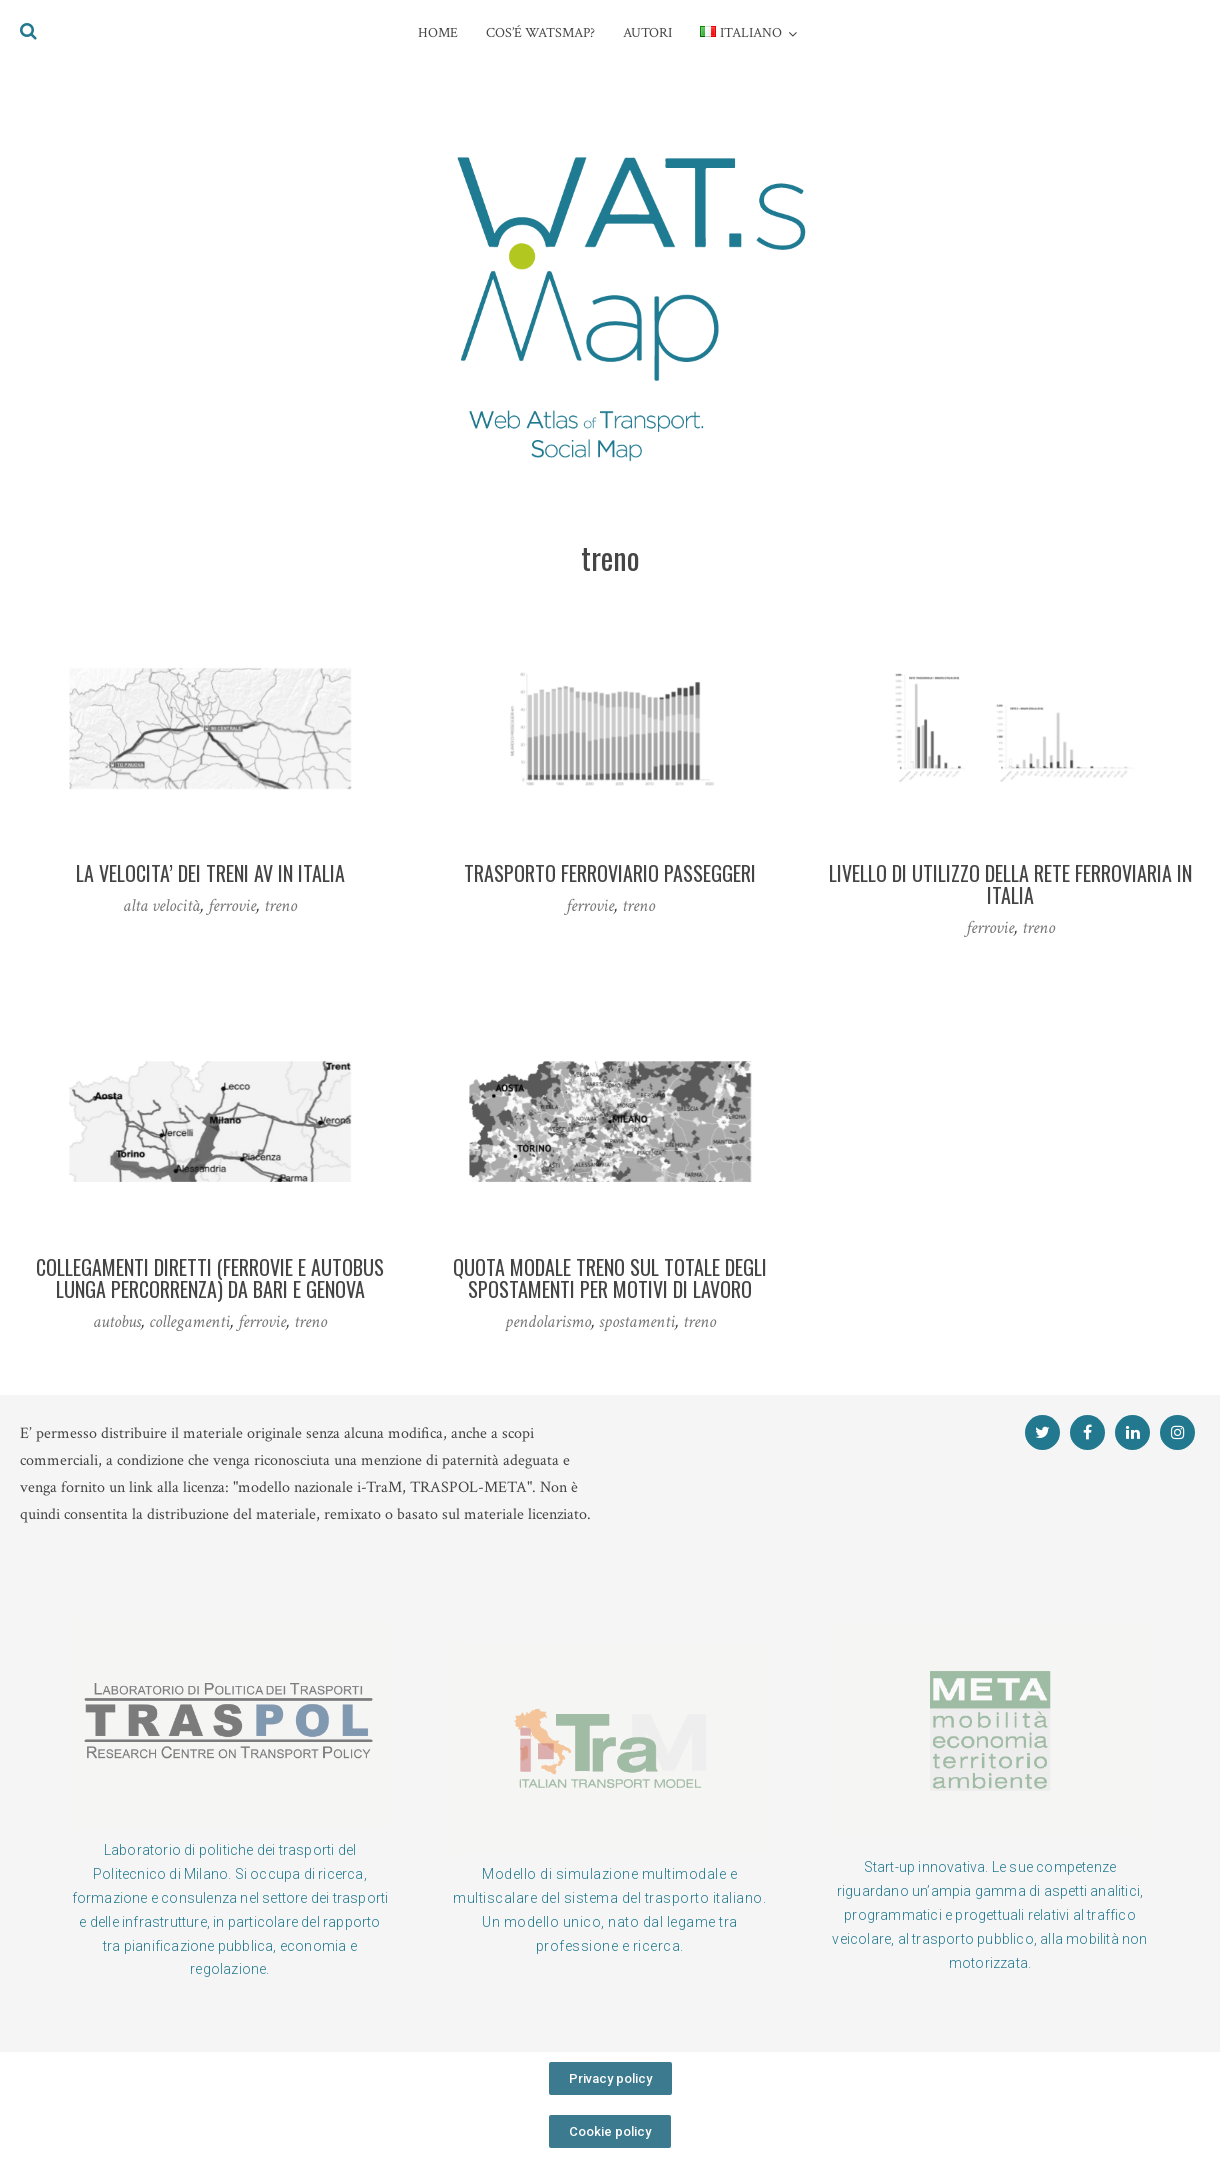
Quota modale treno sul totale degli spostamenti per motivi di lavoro (610, 1278)
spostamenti (637, 1321)
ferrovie (232, 905)
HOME (438, 33)
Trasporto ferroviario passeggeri (610, 873)
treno (280, 905)
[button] (610, 2078)
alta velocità (161, 905)
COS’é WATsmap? (540, 33)
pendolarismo (548, 1321)
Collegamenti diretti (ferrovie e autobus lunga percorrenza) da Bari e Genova (210, 1278)
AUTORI (647, 33)
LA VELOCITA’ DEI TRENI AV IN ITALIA (210, 873)
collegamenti (189, 1321)
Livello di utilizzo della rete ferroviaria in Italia (1010, 884)
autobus (117, 1321)
